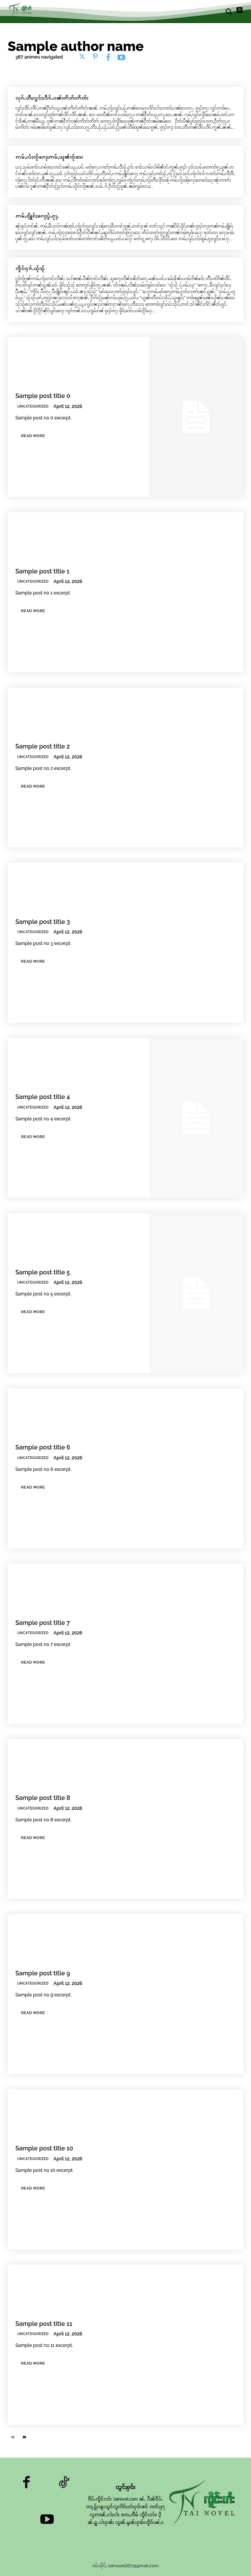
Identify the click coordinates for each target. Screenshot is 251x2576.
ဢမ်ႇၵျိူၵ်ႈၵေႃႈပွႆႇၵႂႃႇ (36, 216)
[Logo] (21, 9)
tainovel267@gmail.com (133, 2565)
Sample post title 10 (44, 2148)
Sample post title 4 (42, 1096)
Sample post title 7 (42, 1622)
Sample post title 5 (42, 1272)
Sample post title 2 (42, 746)
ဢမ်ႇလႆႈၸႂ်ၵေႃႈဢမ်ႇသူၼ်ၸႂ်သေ (49, 157)
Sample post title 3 (42, 921)
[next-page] (25, 2437)
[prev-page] (12, 2437)
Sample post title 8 (42, 1797)
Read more (33, 436)
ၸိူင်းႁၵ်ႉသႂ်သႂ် (30, 268)
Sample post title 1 (42, 571)
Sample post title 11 (43, 2323)
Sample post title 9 (42, 1973)
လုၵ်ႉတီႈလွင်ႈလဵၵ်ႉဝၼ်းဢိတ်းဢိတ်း (51, 98)
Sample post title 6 (42, 1447)
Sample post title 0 (42, 396)
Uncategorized (33, 406)
